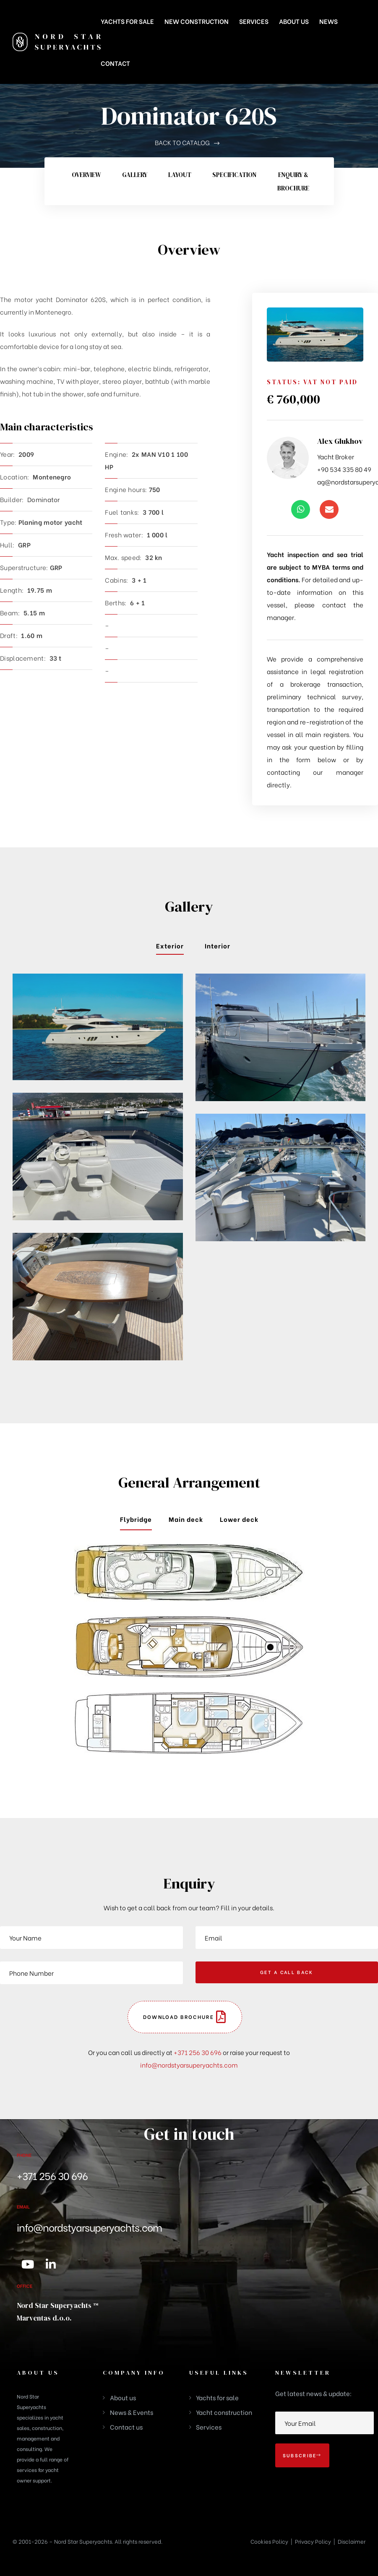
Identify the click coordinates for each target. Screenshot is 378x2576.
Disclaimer (351, 2541)
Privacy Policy (313, 2541)
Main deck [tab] (186, 1519)
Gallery (134, 174)
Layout (179, 174)
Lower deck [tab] (239, 1519)
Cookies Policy (269, 2541)
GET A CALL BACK (286, 1972)
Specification (234, 174)
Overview (86, 174)
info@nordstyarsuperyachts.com (189, 2064)
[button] (185, 2017)
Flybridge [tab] (136, 1519)
